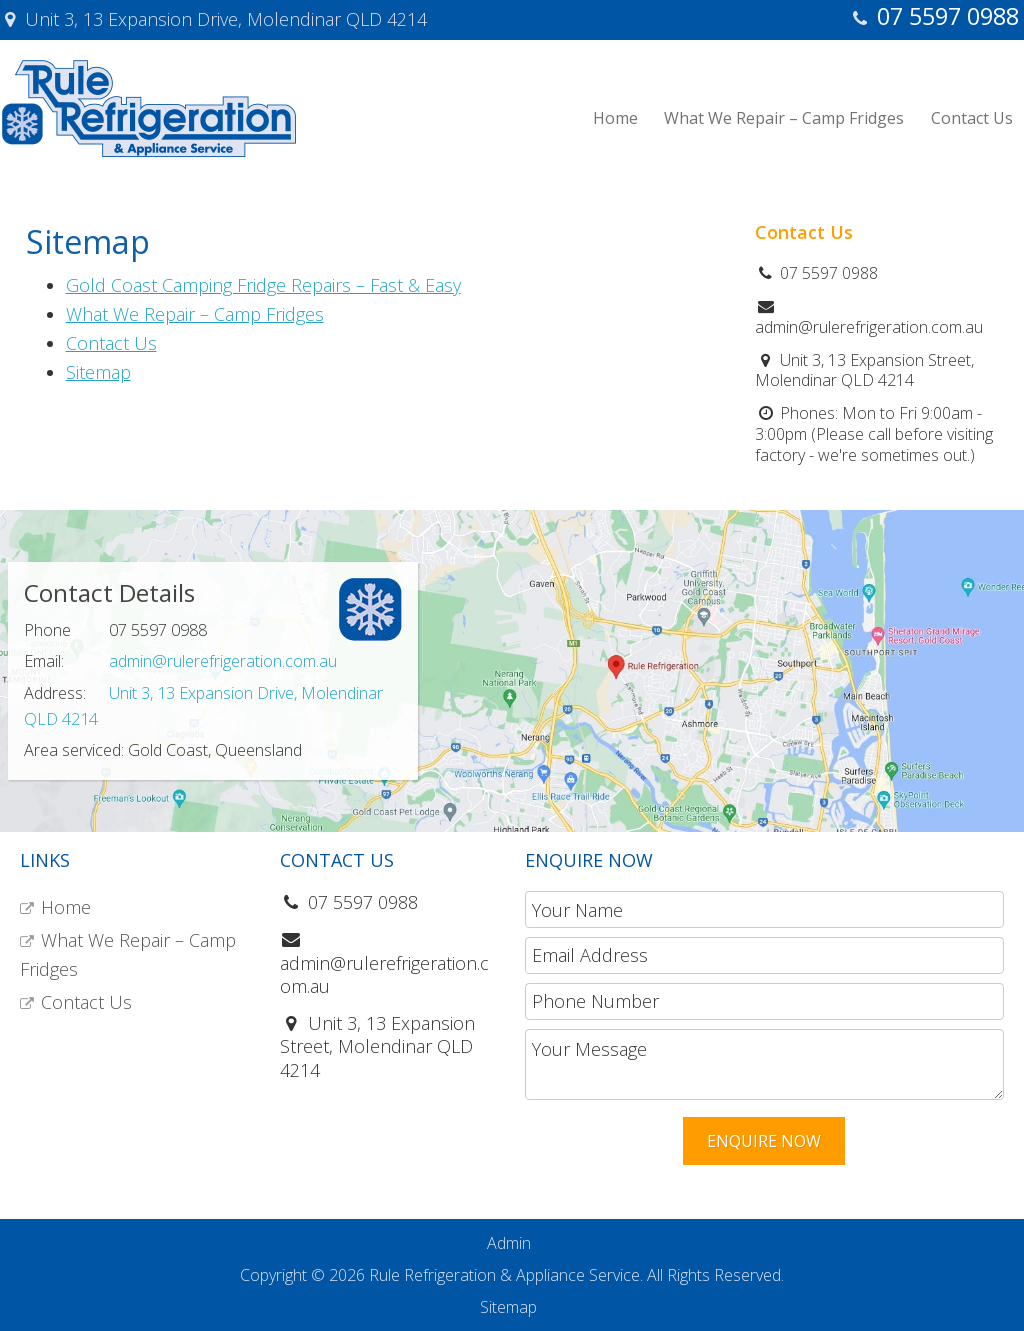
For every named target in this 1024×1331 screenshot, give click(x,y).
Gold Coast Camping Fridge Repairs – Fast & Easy (263, 285)
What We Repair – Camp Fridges (195, 314)
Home (66, 907)
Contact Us (111, 343)
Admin (509, 1243)
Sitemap (98, 372)
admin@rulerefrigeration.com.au (223, 661)
